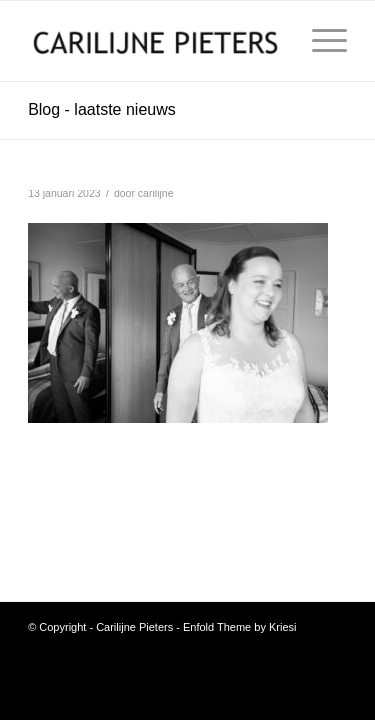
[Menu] (319, 41)
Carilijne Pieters (134, 627)
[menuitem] (319, 41)
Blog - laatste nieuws (102, 109)
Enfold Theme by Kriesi (240, 627)
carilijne (156, 193)
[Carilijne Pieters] (155, 41)
